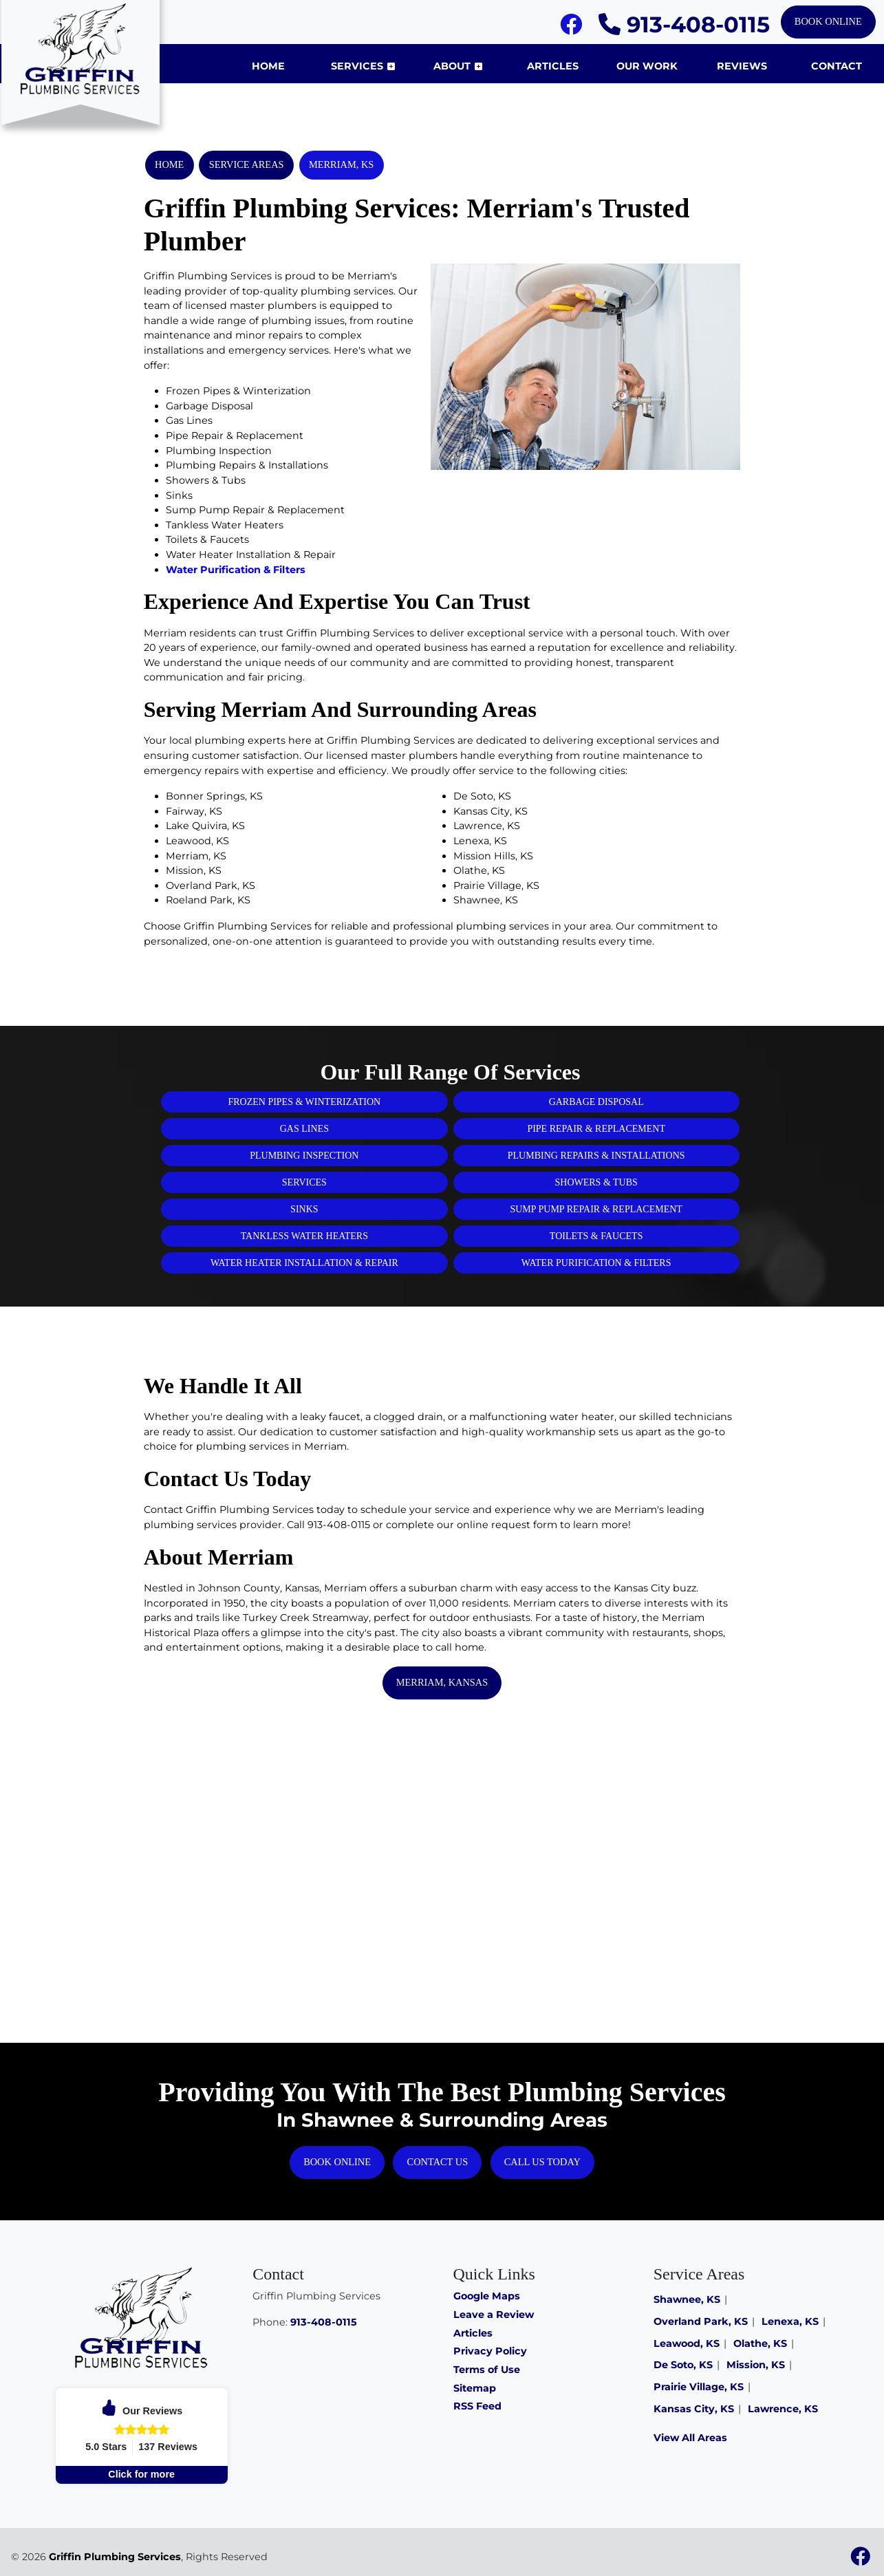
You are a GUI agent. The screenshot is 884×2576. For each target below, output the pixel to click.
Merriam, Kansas (442, 1682)
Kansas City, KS (694, 2409)
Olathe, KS (760, 2343)
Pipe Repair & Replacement (596, 1129)
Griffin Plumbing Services (115, 2557)
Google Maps (486, 2296)
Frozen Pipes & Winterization (304, 1102)
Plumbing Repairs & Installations (596, 1155)
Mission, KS (755, 2365)
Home (169, 164)
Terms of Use (486, 2369)
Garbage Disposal (596, 1102)
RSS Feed (477, 2406)
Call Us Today (542, 2161)
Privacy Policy (490, 2351)
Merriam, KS (341, 164)
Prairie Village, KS (699, 2387)
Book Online (828, 21)
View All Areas (690, 2438)
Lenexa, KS (790, 2321)
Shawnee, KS (687, 2299)
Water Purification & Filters (235, 570)
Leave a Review (493, 2314)
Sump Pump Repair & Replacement (596, 1209)
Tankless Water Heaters (304, 1236)
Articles (473, 2333)
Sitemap (474, 2388)
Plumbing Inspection (304, 1155)
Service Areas (246, 164)
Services (304, 1182)
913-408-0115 (684, 24)
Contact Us (437, 2161)
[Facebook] (570, 28)
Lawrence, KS (783, 2409)
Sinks (304, 1209)
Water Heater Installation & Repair (304, 1263)
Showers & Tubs (596, 1182)
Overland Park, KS (701, 2321)
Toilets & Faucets (596, 1236)
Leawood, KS (687, 2343)
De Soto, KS (683, 2365)
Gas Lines (304, 1129)
